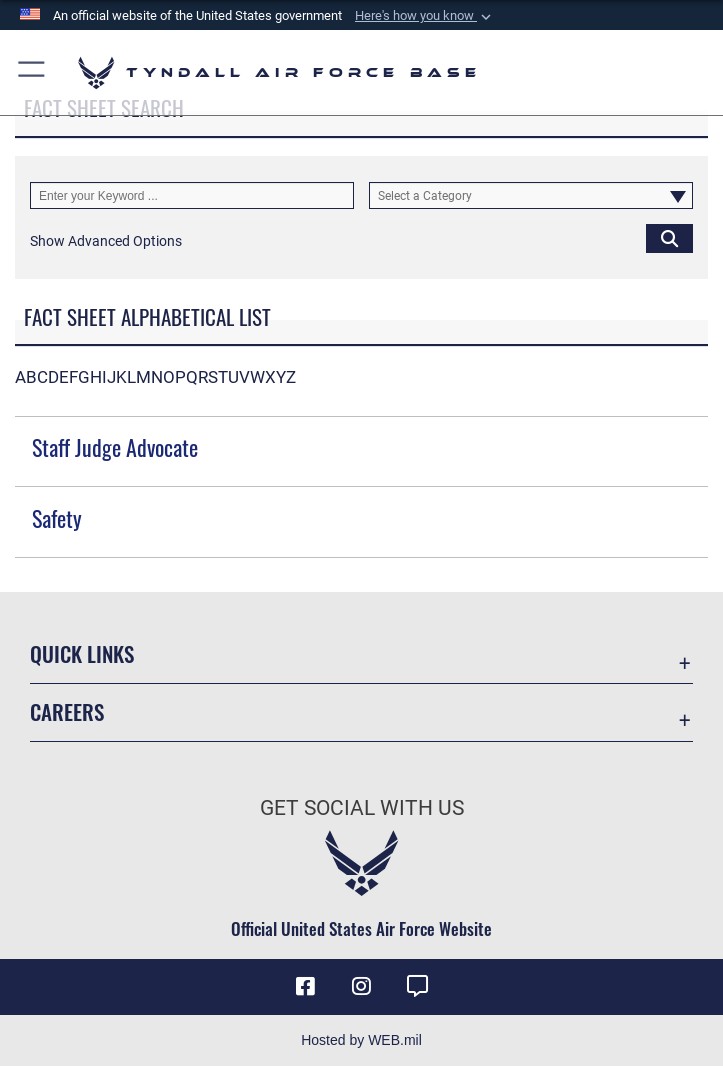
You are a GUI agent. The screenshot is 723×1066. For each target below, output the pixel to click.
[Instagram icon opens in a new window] (362, 986)
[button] (425, 16)
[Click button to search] (669, 237)
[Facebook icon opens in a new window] (306, 986)
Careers (67, 711)
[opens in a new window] (417, 986)
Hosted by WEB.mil (361, 1040)
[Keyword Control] (192, 195)
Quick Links (82, 653)
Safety (57, 518)
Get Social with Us (362, 808)
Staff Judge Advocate (115, 447)
